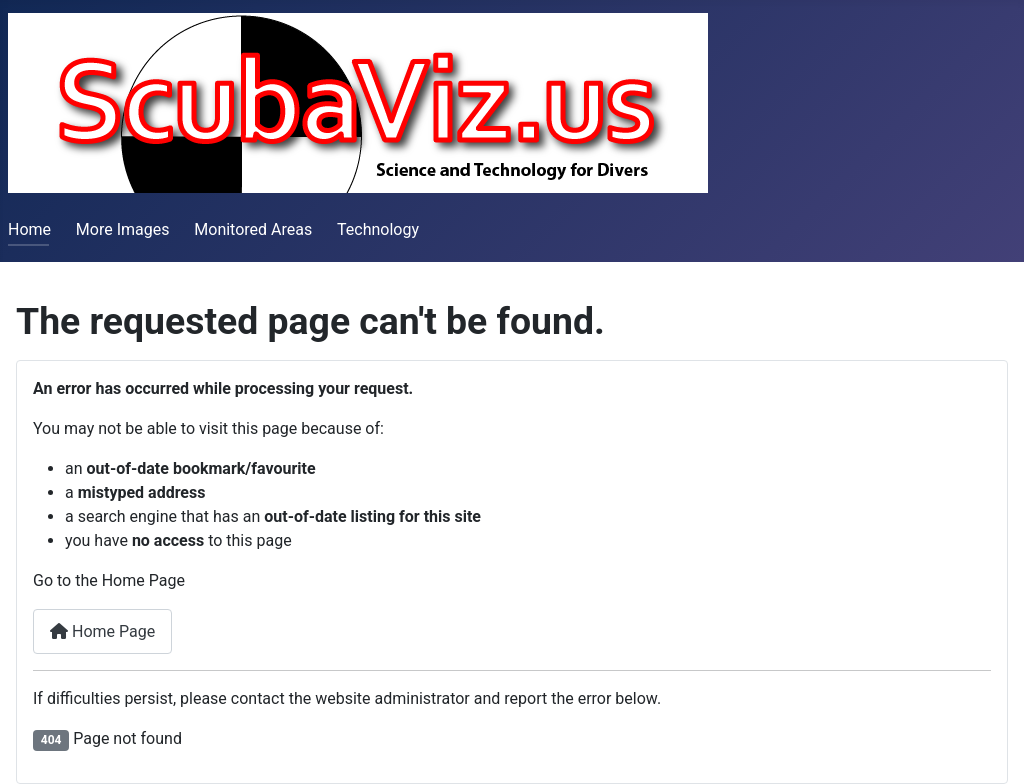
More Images (123, 229)
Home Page (102, 631)
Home (29, 229)
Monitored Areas (253, 229)
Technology (378, 229)
